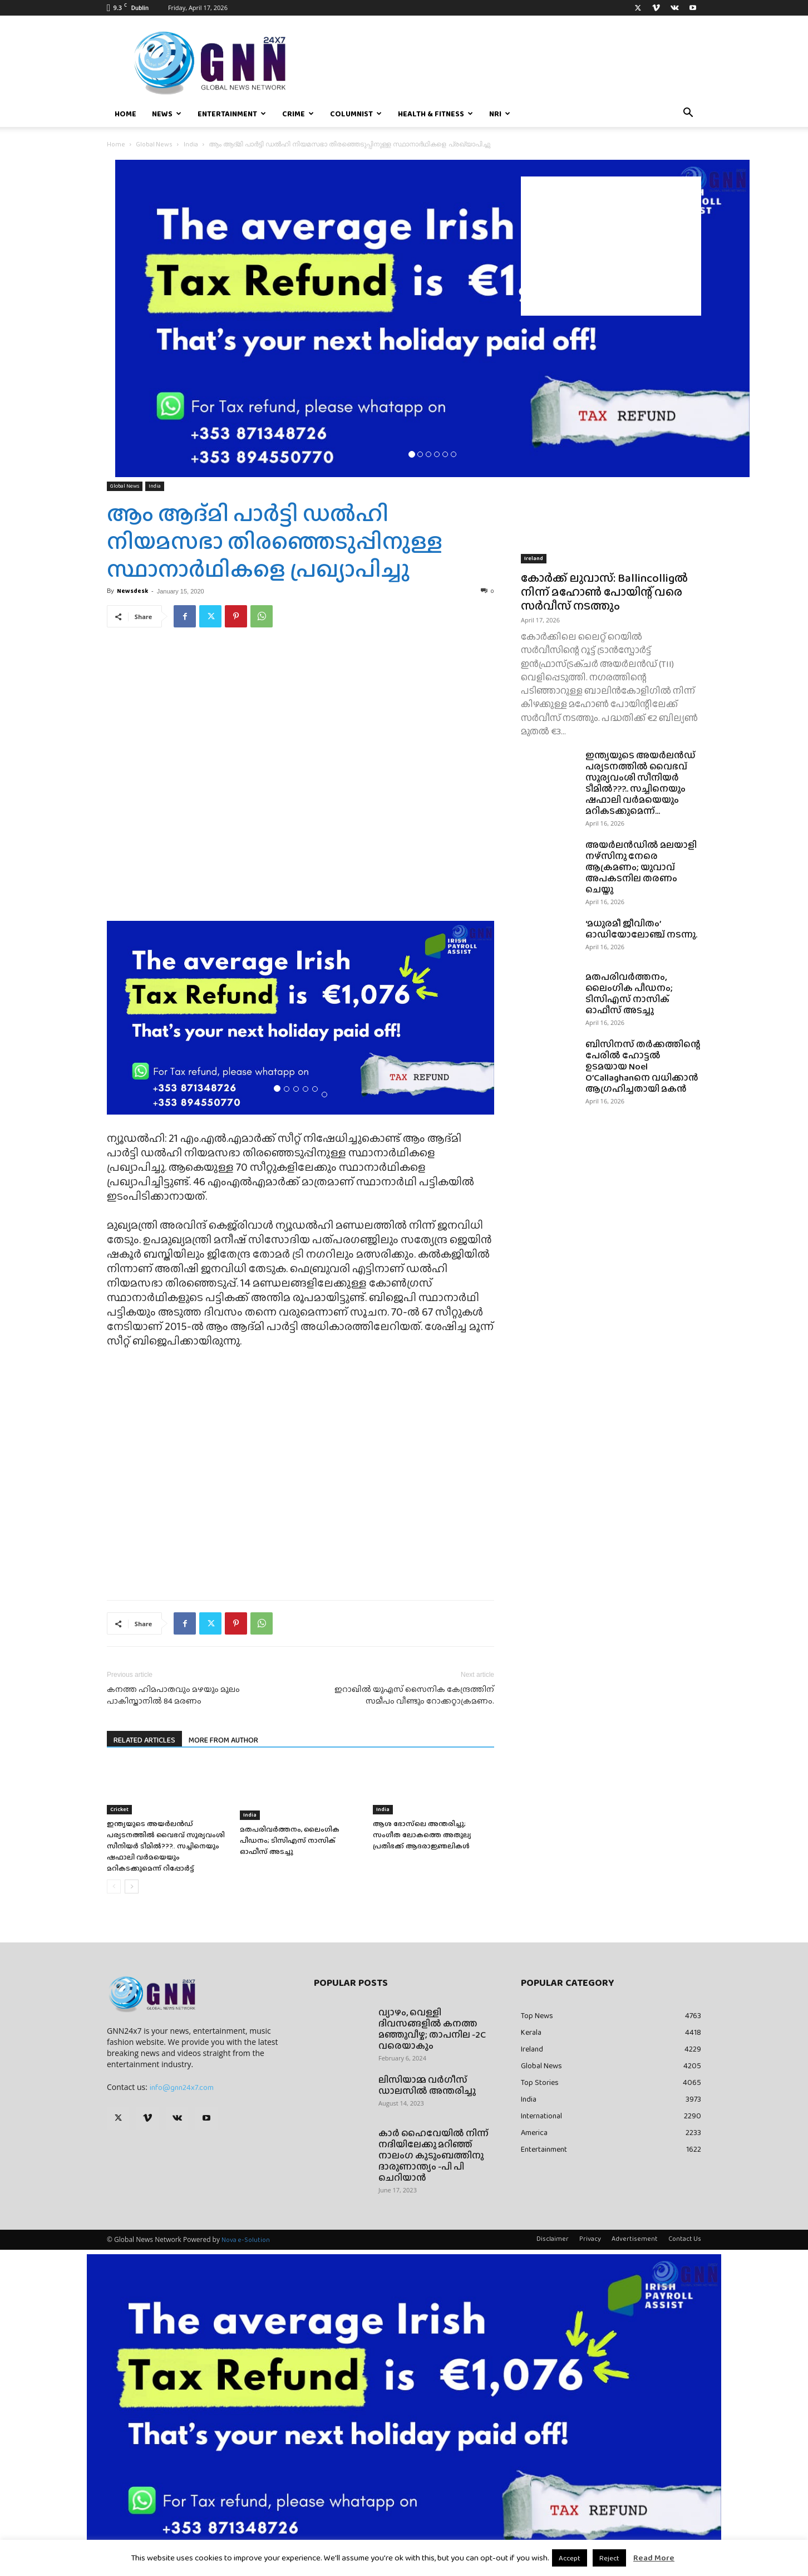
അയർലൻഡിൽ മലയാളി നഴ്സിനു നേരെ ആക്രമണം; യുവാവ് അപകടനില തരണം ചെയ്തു (641, 867)
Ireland (533, 558)
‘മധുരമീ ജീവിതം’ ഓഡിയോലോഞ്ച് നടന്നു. (641, 928)
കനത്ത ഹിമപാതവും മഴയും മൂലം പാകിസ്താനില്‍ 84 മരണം (173, 1695)
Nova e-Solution (245, 2240)
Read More (653, 2558)
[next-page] (132, 1886)
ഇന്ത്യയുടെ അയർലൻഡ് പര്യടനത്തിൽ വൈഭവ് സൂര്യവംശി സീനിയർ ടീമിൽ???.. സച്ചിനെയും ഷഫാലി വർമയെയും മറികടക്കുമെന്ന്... (640, 783)
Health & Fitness (435, 113)
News (166, 113)
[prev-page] (114, 1886)
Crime (298, 113)
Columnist (356, 113)
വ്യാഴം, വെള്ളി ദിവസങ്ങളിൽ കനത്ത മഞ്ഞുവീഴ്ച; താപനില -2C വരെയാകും (432, 2029)
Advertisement (635, 2239)
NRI (499, 113)
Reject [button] (609, 2558)
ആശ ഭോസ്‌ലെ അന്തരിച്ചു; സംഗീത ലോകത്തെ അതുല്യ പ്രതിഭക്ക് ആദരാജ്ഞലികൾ (422, 1834)
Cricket (119, 1809)
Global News (154, 144)
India (191, 144)
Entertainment (232, 113)
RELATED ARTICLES (144, 1739)
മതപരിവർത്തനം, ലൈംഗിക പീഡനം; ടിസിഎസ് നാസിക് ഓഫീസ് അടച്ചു (289, 1840)
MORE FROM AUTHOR (223, 1739)
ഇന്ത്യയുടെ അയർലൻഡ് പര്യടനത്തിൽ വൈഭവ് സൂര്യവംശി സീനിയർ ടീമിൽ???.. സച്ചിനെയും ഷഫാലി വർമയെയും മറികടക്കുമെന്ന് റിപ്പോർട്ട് (166, 1845)
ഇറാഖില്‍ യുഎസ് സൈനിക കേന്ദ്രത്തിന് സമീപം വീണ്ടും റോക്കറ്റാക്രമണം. (414, 1695)
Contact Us (684, 2239)
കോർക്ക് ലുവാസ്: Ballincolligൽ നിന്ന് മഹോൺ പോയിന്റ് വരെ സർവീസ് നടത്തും (604, 591)
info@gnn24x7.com (182, 2087)
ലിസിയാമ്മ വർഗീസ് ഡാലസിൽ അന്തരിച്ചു (427, 2085)
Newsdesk (132, 590)
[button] (687, 114)
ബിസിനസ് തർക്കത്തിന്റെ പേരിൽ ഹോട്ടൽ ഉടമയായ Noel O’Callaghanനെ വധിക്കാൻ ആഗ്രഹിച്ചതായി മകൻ (643, 1066)
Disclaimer (552, 2239)
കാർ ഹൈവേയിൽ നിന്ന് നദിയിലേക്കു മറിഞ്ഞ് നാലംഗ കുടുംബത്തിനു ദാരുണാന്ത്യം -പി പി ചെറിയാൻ (433, 2155)
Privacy (590, 2239)
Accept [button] (569, 2558)
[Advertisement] (611, 246)
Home (125, 113)
